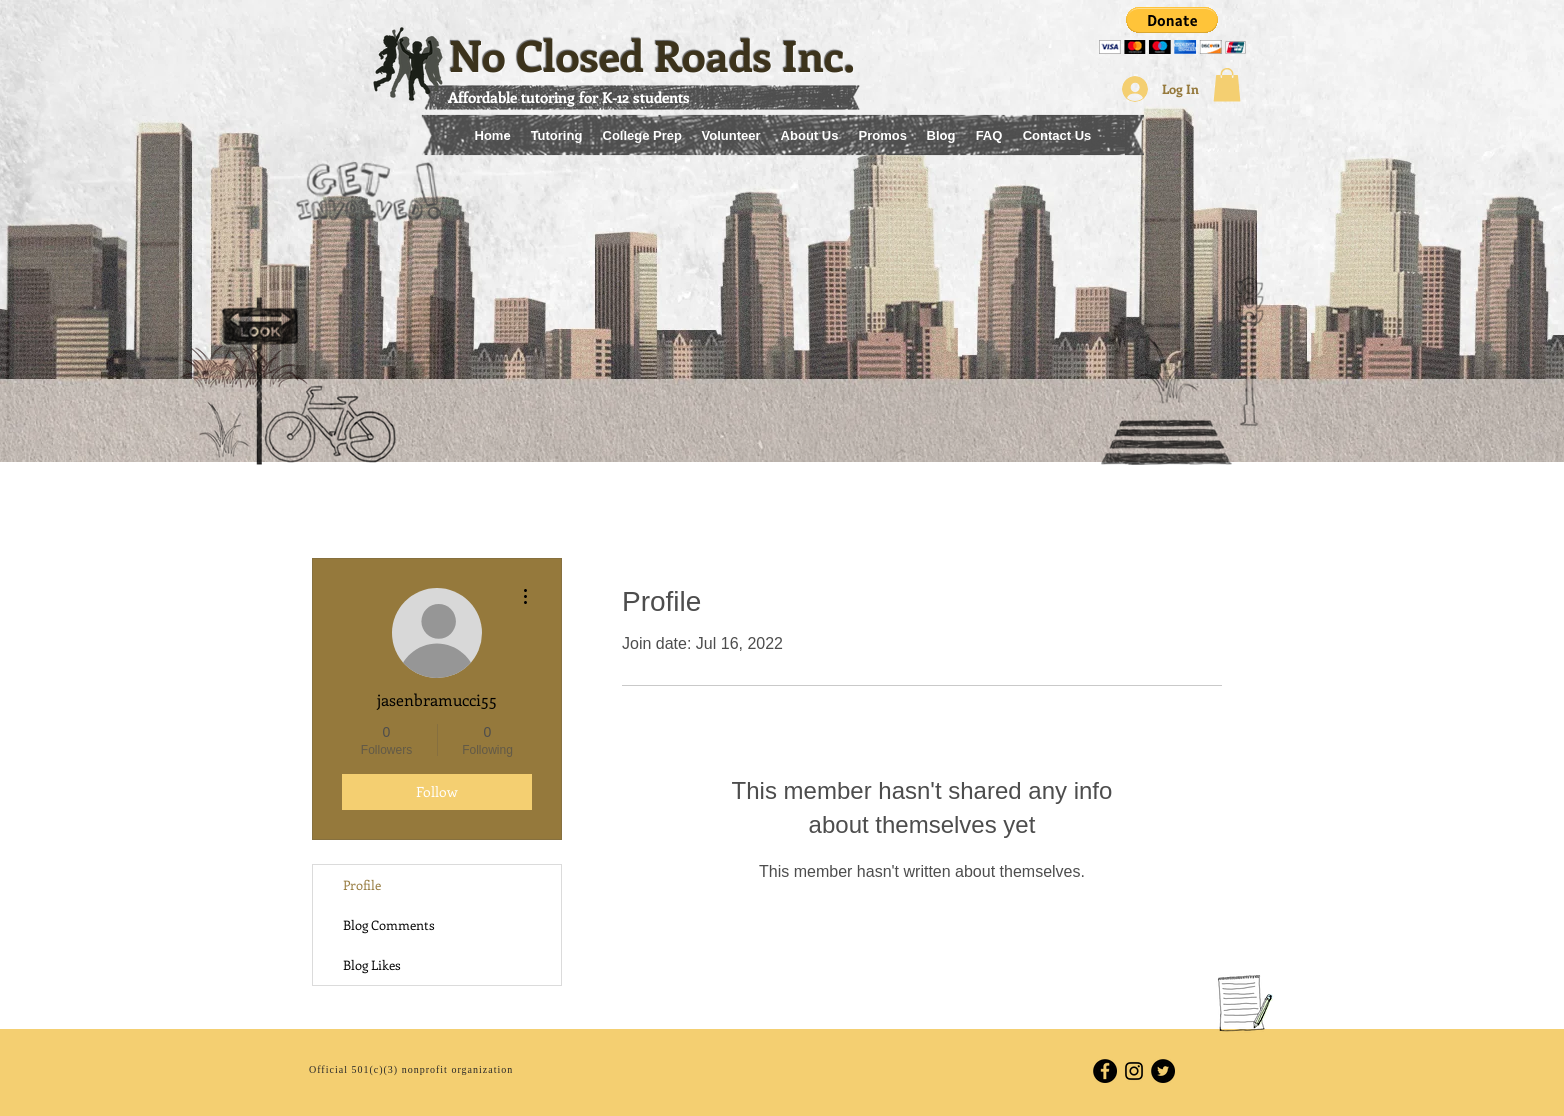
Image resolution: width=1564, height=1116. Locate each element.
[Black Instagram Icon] (1134, 1071)
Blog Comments (389, 924)
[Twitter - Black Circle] (1163, 1071)
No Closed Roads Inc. (652, 54)
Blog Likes (372, 964)
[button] (1172, 30)
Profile (362, 884)
